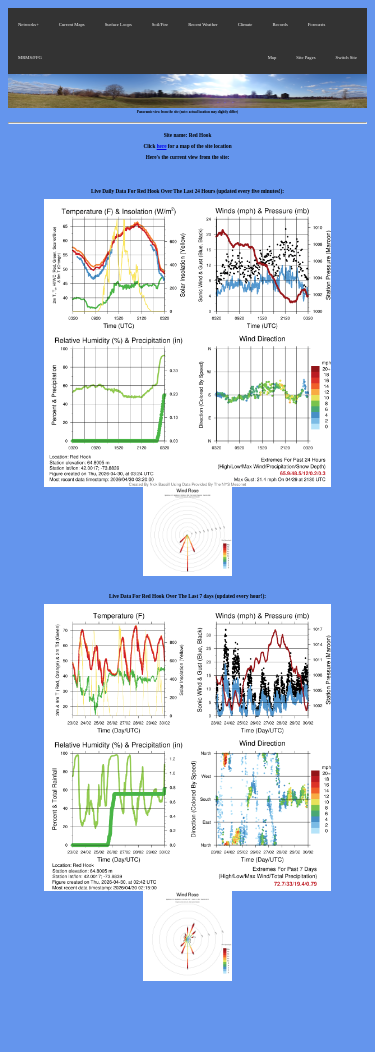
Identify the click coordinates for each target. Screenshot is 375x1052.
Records (279, 24)
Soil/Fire (160, 24)
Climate (245, 24)
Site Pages (305, 57)
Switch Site (346, 57)
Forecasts (317, 24)
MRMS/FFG (30, 57)
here (162, 146)
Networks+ (28, 24)
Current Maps (72, 24)
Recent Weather (203, 24)
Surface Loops (118, 24)
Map (272, 57)
